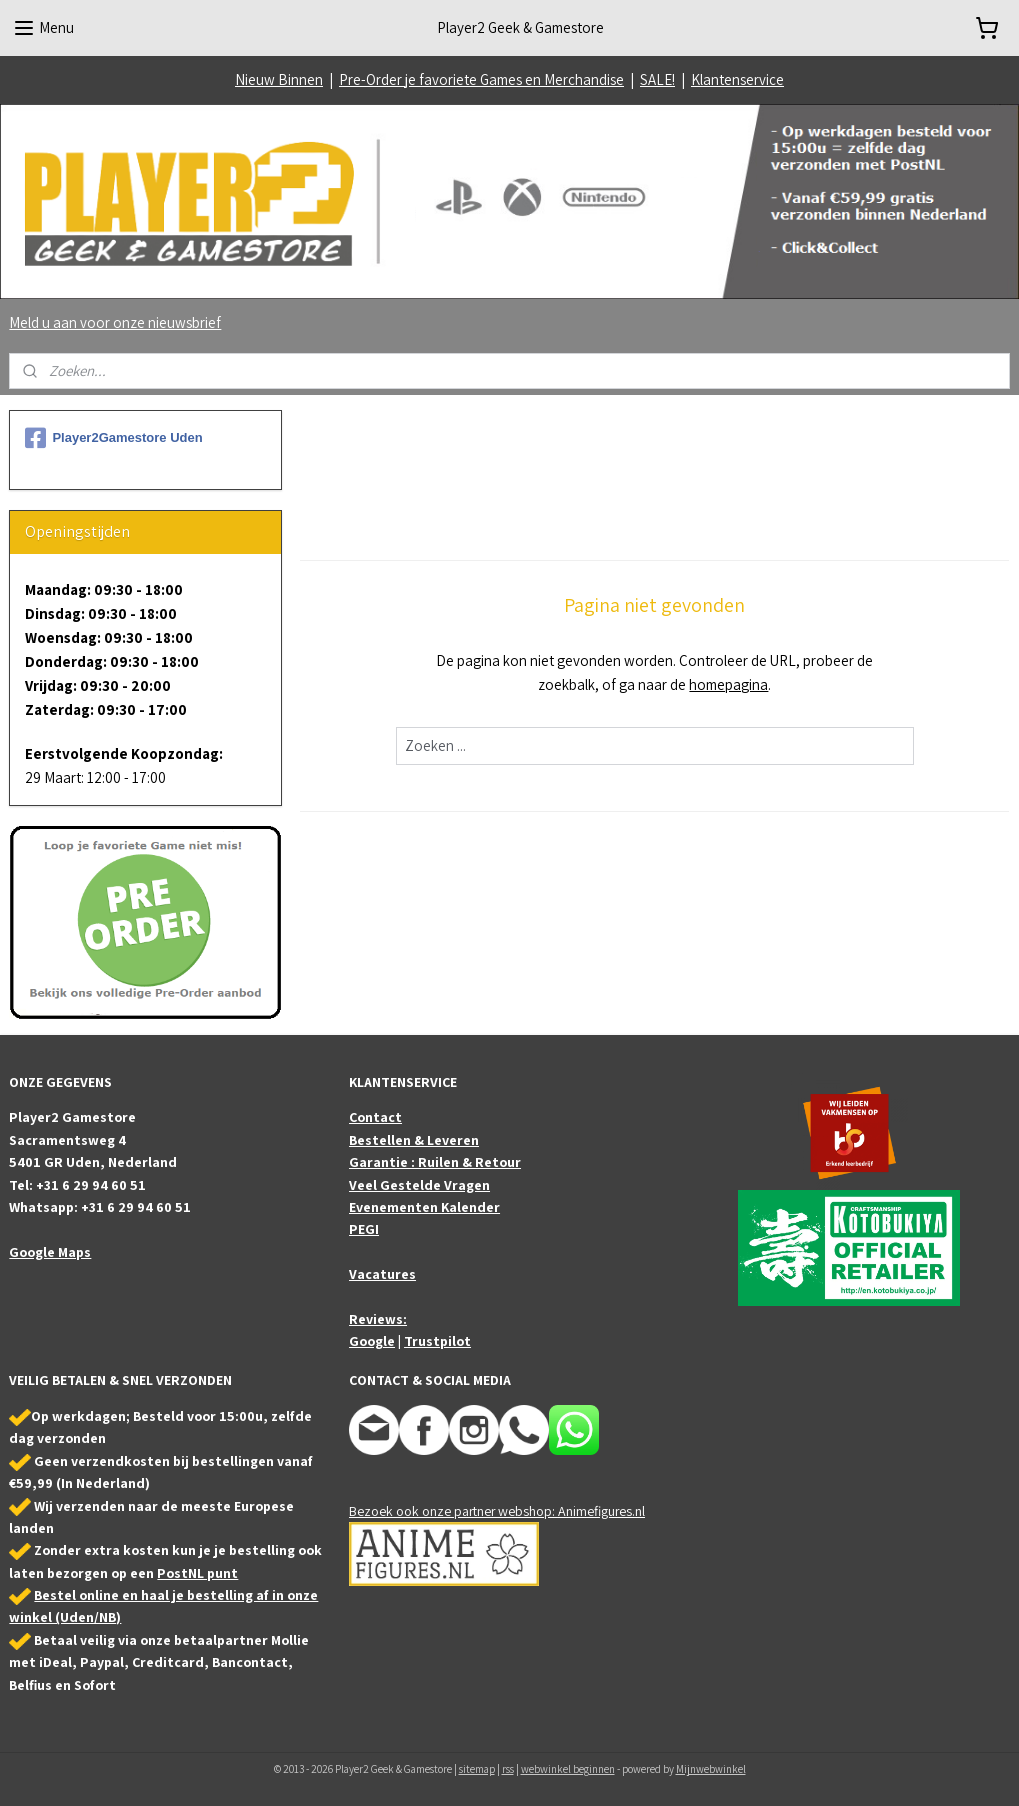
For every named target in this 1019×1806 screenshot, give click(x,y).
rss (508, 1769)
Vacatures (382, 1274)
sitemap (477, 1769)
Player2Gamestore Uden (113, 438)
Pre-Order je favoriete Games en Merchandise (481, 79)
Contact (375, 1117)
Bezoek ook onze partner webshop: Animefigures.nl (497, 1511)
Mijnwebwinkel (711, 1769)
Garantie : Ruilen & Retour (435, 1162)
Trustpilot (437, 1341)
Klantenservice (737, 79)
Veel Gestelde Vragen (419, 1185)
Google (372, 1341)
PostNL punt (197, 1573)
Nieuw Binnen (279, 79)
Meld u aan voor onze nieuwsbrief (115, 322)
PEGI (364, 1229)
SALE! (657, 79)
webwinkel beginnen (568, 1769)
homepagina (729, 684)
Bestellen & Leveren (414, 1140)
